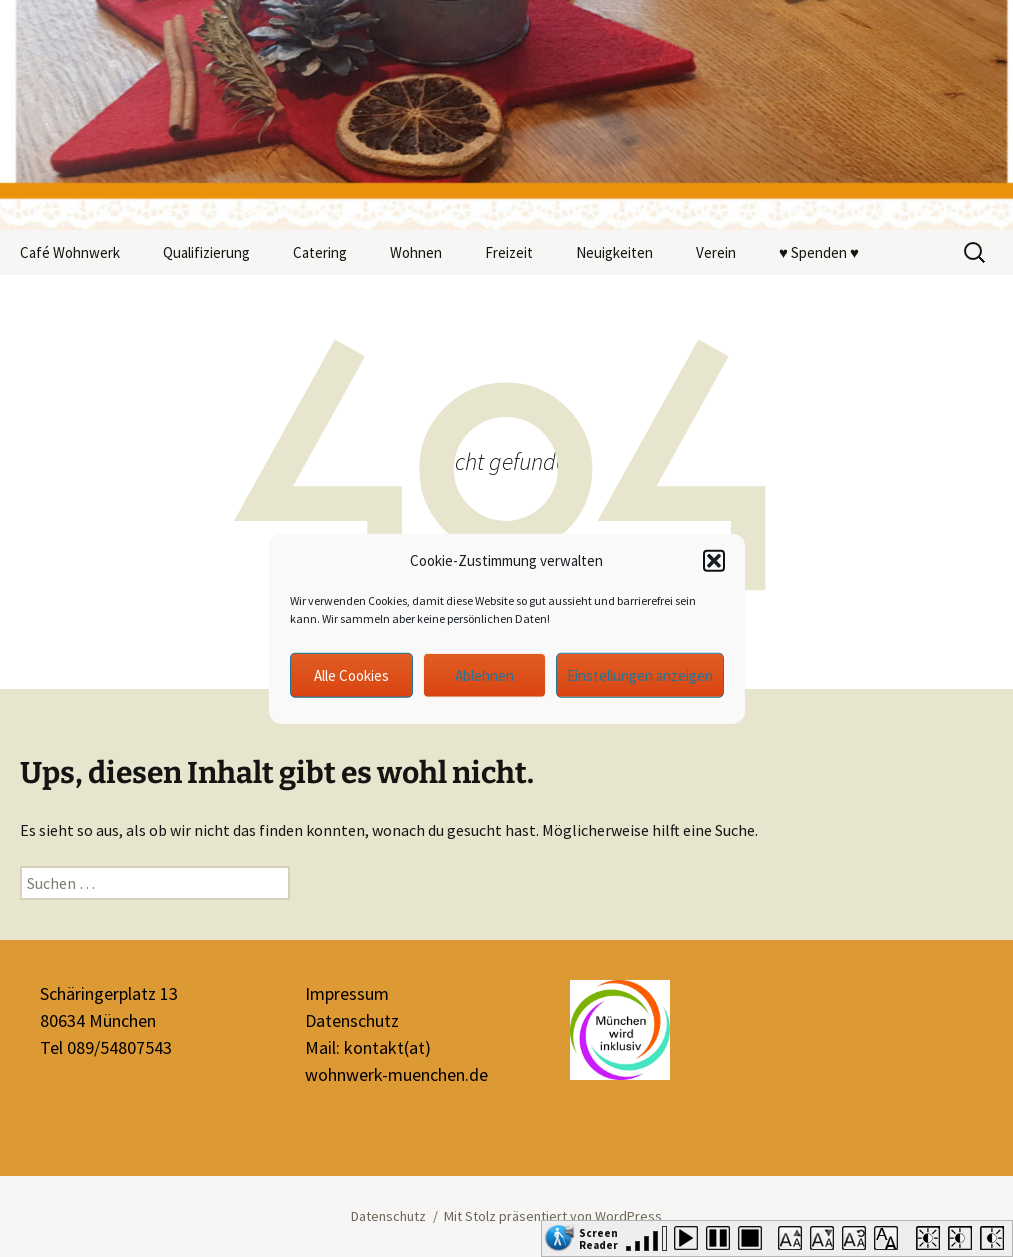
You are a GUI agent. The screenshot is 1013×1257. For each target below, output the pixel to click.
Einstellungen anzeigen (640, 674)
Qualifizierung (206, 252)
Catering (320, 252)
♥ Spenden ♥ (819, 252)
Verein (716, 252)
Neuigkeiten (614, 252)
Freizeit (509, 252)
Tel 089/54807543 (106, 1047)
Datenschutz (352, 1020)
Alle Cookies (351, 674)
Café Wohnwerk (70, 252)
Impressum (347, 993)
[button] (714, 561)
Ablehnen (484, 674)
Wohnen (416, 252)
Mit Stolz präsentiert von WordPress (553, 1216)
